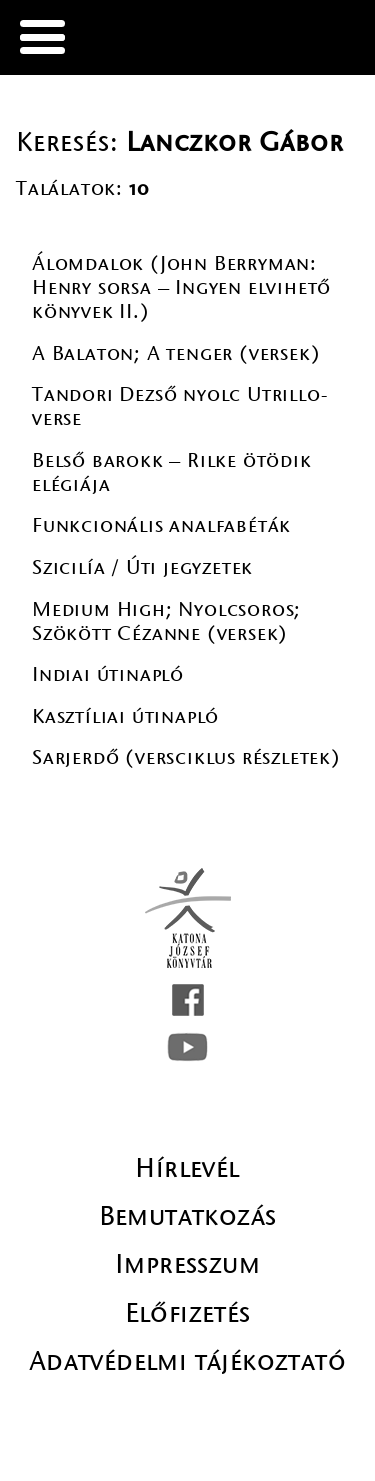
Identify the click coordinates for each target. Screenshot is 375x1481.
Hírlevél (187, 1168)
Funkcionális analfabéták (161, 525)
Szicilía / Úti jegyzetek (142, 567)
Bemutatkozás (188, 1216)
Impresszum (187, 1264)
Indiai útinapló (108, 674)
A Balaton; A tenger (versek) (176, 353)
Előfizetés (188, 1313)
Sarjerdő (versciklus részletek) (186, 757)
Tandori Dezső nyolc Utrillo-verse (179, 406)
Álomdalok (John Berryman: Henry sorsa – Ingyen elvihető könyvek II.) (181, 287)
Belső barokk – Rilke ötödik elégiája (172, 472)
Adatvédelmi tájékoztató (187, 1361)
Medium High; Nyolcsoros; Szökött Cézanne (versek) (166, 621)
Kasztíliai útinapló (125, 716)
